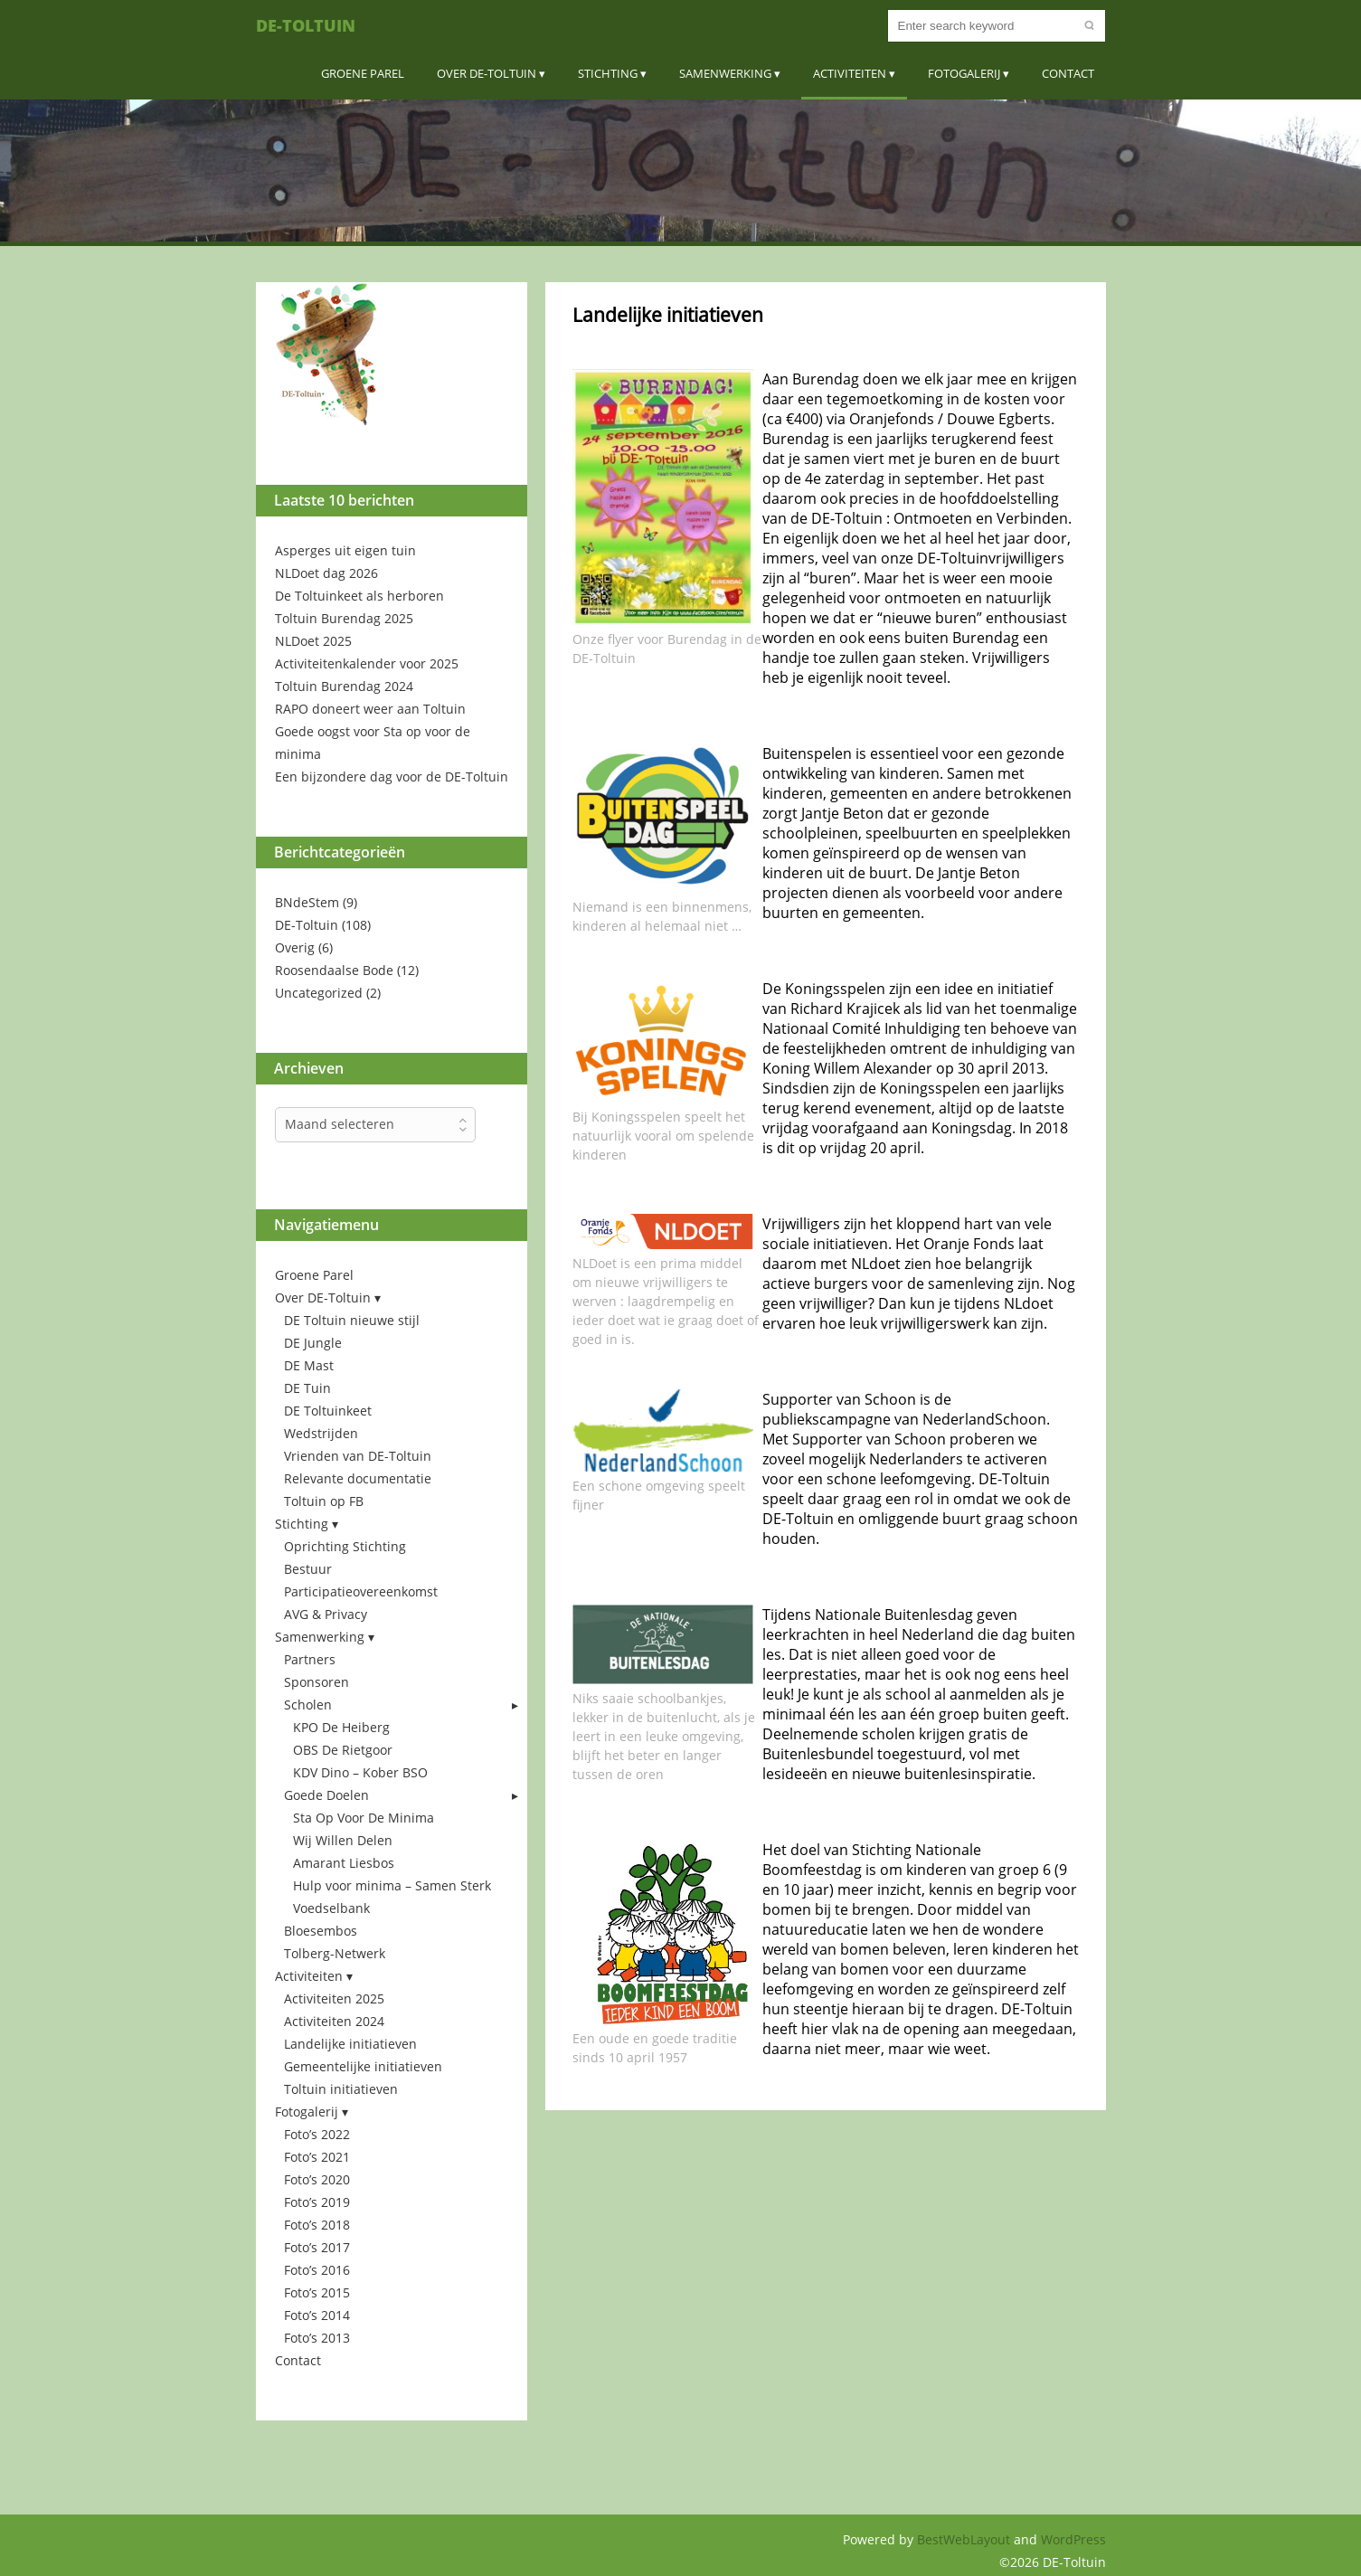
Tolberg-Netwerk (334, 1953)
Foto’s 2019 (317, 2202)
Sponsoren (316, 1681)
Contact (1068, 73)
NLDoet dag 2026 (326, 573)
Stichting (608, 73)
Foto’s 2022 (317, 2134)
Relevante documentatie (357, 1478)
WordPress (1073, 2539)
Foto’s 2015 (317, 2292)
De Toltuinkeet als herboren (359, 595)
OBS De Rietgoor (342, 1749)
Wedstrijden (321, 1433)
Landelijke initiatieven (350, 2043)
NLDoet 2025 (313, 640)
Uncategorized (319, 992)
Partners (310, 1659)
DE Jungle (313, 1342)
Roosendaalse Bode (334, 970)
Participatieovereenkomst (361, 1591)
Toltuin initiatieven (341, 2089)
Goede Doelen (326, 1795)
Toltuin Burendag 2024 (344, 686)
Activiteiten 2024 (334, 2021)
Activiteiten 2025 (334, 1998)
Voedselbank (331, 1908)
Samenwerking (725, 73)
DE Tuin (307, 1388)
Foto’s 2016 (317, 2269)
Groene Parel (362, 73)
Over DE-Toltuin (486, 73)
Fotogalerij (964, 73)
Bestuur (308, 1568)
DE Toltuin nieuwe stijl (352, 1320)
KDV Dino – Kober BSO (360, 1772)
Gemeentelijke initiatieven (363, 2066)
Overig (295, 947)
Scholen (308, 1704)
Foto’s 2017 (317, 2247)
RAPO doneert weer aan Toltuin (370, 708)
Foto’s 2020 (317, 2179)
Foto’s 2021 (317, 2156)
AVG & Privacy (325, 1614)
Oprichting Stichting (345, 1546)
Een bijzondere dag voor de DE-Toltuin (391, 776)
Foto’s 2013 (317, 2337)
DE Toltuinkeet (328, 1410)
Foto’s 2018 (317, 2224)
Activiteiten (849, 73)
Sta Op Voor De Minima (363, 1817)
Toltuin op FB (324, 1501)
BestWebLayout (965, 2539)
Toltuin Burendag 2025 (344, 618)
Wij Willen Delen (342, 1840)
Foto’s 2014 (317, 2315)
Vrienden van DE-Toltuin (357, 1455)
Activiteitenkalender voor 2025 (366, 663)
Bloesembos (320, 1930)
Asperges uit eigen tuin (345, 550)
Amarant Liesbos (343, 1862)
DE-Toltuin (305, 25)
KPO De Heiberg (341, 1727)
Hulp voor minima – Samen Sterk (392, 1885)
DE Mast (309, 1365)
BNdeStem (307, 902)
